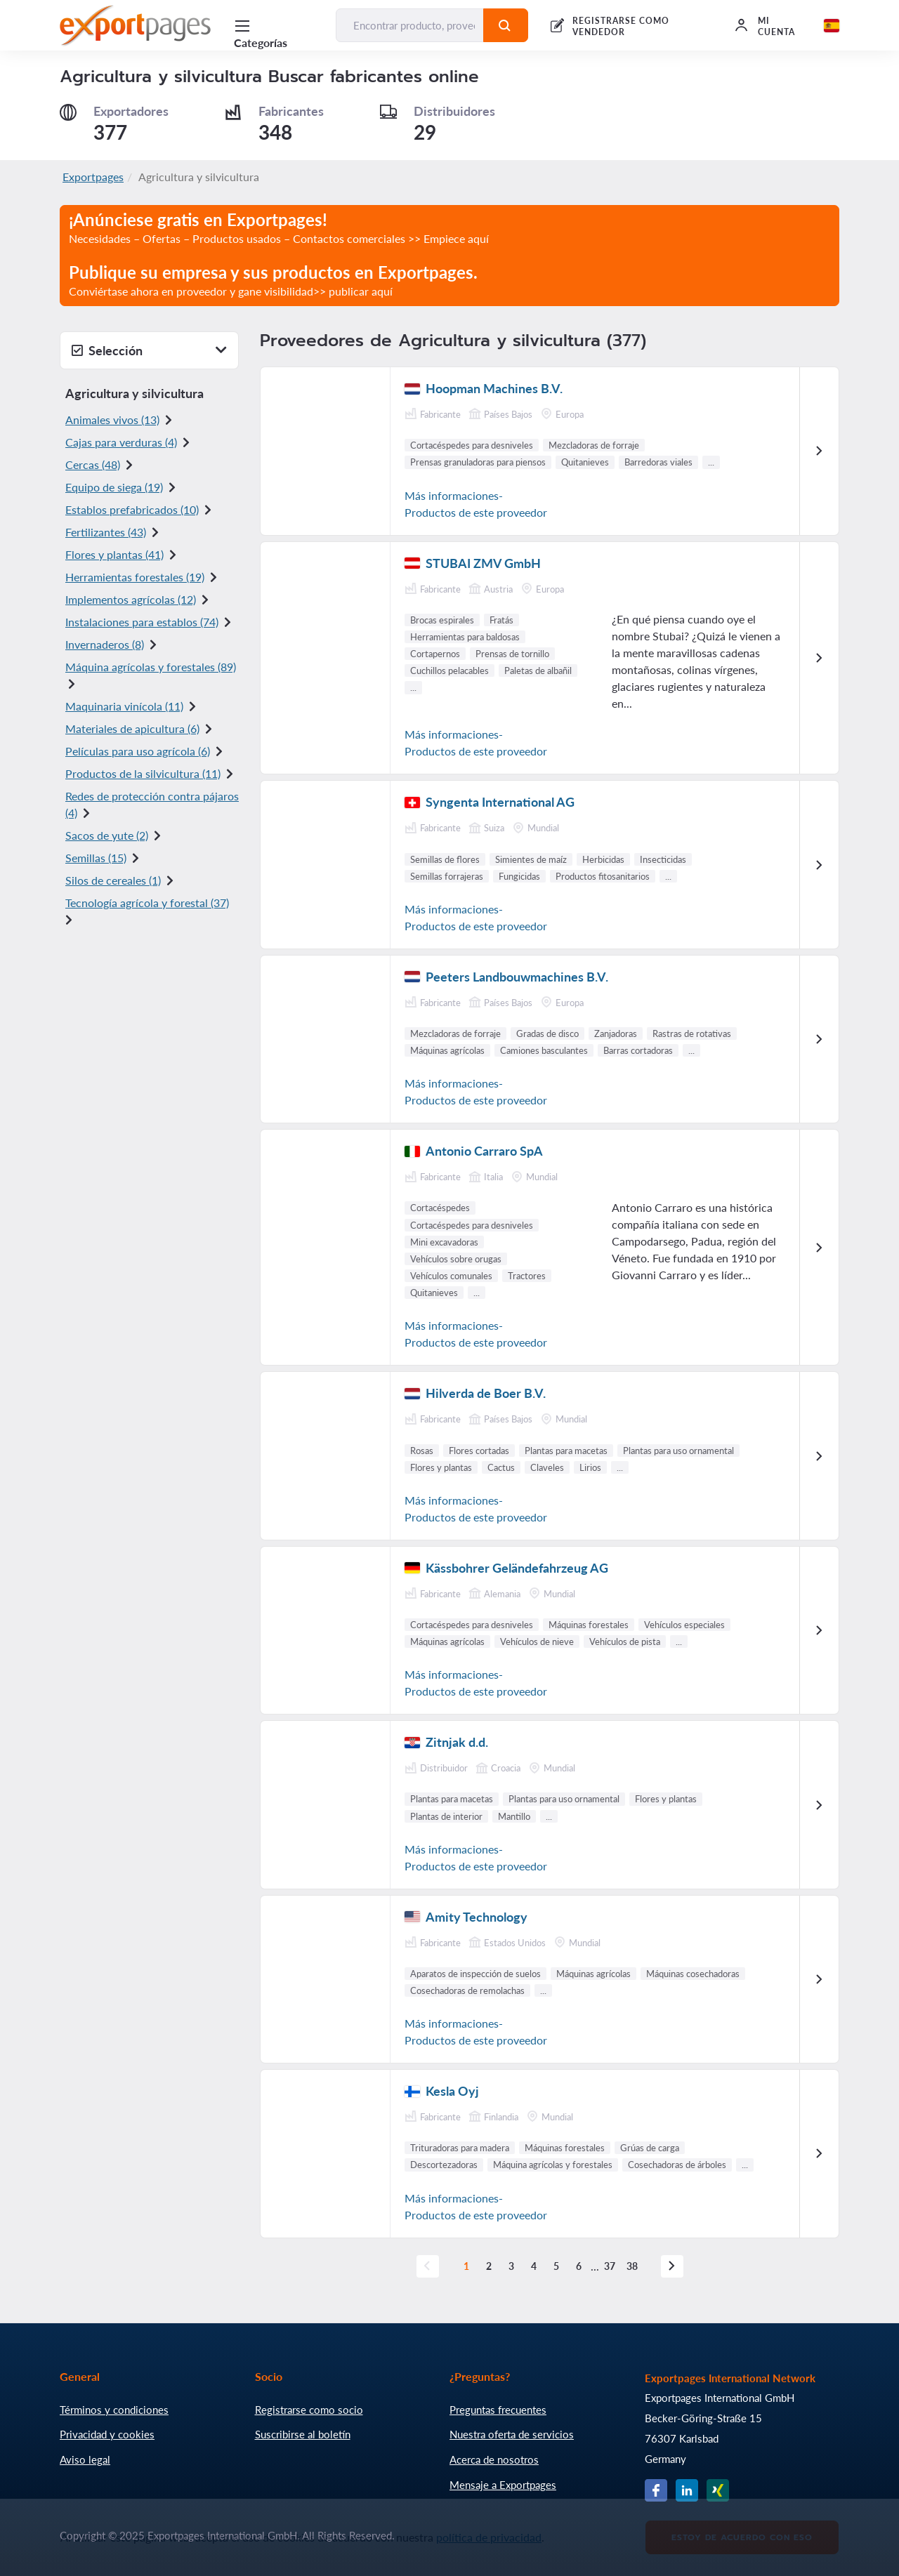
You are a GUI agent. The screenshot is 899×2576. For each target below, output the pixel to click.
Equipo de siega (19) (114, 487)
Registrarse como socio (309, 2409)
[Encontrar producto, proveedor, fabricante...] (409, 25)
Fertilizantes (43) (105, 532)
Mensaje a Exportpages (503, 2484)
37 (610, 2266)
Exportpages (93, 176)
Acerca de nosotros (494, 2459)
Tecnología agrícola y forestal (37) (147, 902)
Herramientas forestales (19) (134, 576)
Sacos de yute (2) (106, 835)
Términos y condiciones (114, 2409)
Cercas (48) (92, 464)
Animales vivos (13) (112, 419)
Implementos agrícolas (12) (130, 599)
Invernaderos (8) (104, 644)
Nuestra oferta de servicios (512, 2434)
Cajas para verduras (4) (121, 442)
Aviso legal (85, 2459)
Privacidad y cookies (107, 2434)
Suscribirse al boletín (302, 2434)
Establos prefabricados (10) (132, 509)
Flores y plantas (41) (114, 554)
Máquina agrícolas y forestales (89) (150, 666)
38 (632, 2266)
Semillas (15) (95, 857)
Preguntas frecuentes (498, 2409)
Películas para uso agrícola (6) (137, 751)
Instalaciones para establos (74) (141, 621)
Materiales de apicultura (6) (132, 728)
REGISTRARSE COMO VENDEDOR (620, 26)
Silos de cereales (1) (113, 880)
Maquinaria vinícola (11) (124, 706)
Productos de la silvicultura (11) (143, 773)
